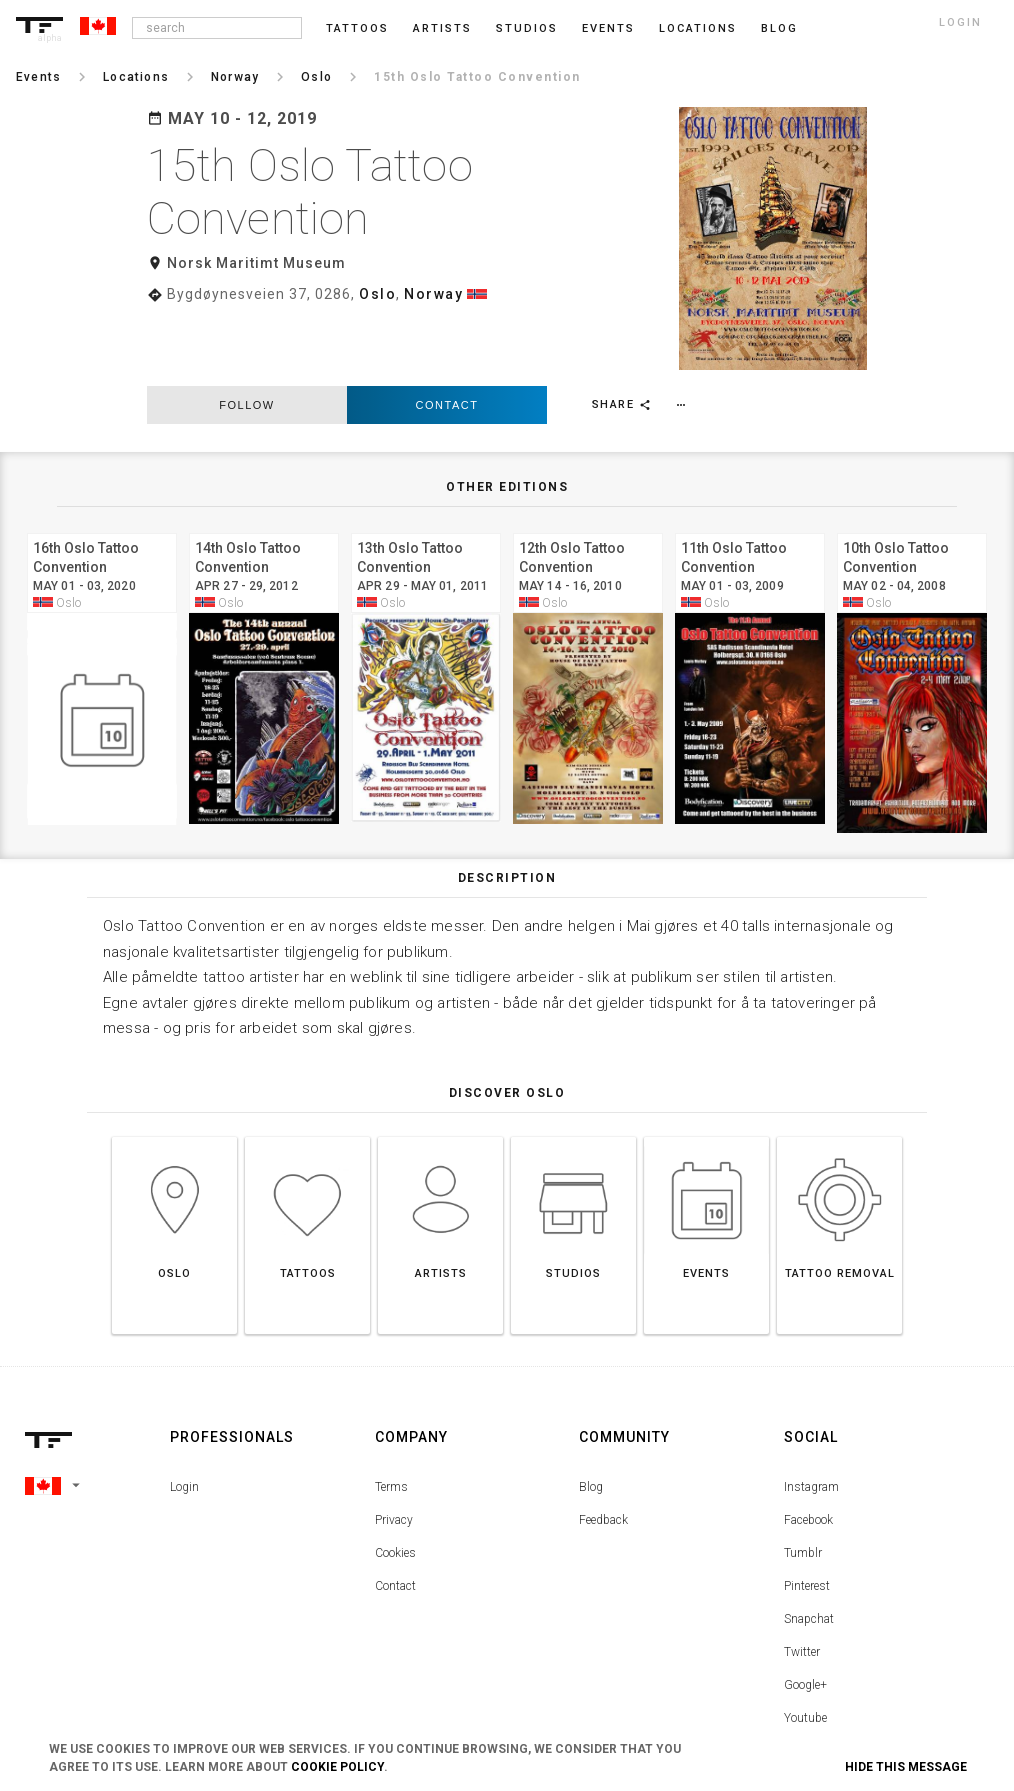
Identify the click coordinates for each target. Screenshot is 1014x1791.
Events (608, 28)
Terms (391, 1416)
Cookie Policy (337, 1767)
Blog (591, 1416)
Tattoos (357, 28)
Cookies (395, 1482)
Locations (698, 28)
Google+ (805, 1614)
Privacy (394, 1449)
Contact (447, 334)
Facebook (808, 1449)
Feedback (603, 1449)
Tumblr (803, 1482)
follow (246, 334)
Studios (527, 28)
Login (184, 1416)
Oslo (377, 294)
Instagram (811, 1416)
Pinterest (807, 1515)
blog (779, 28)
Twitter (802, 1581)
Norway (433, 294)
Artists (442, 28)
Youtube (805, 1647)
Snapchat (809, 1548)
